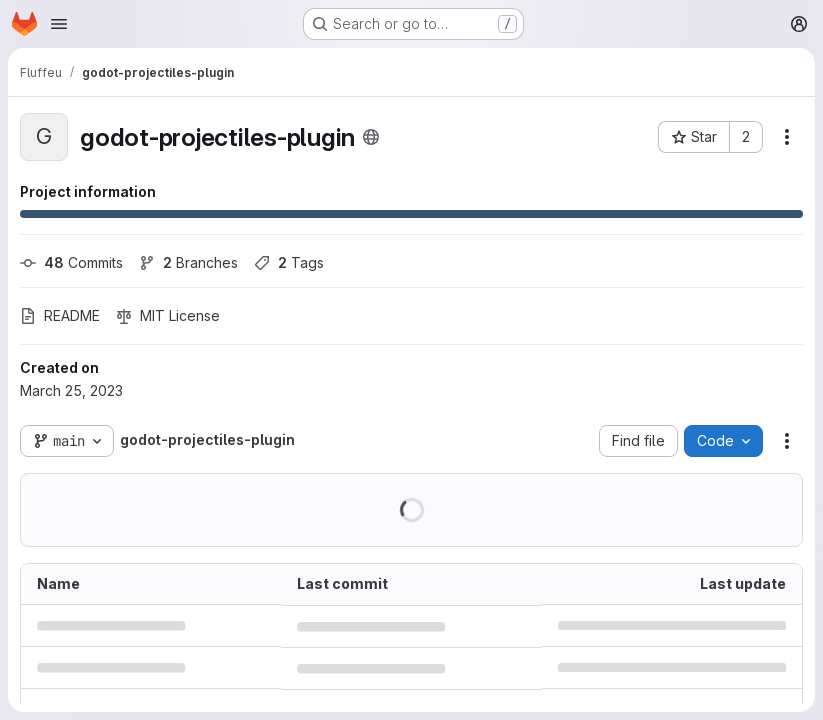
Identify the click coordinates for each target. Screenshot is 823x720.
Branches (188, 262)
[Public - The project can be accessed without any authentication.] (371, 137)
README (60, 315)
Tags (289, 262)
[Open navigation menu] (59, 24)
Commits (71, 262)
